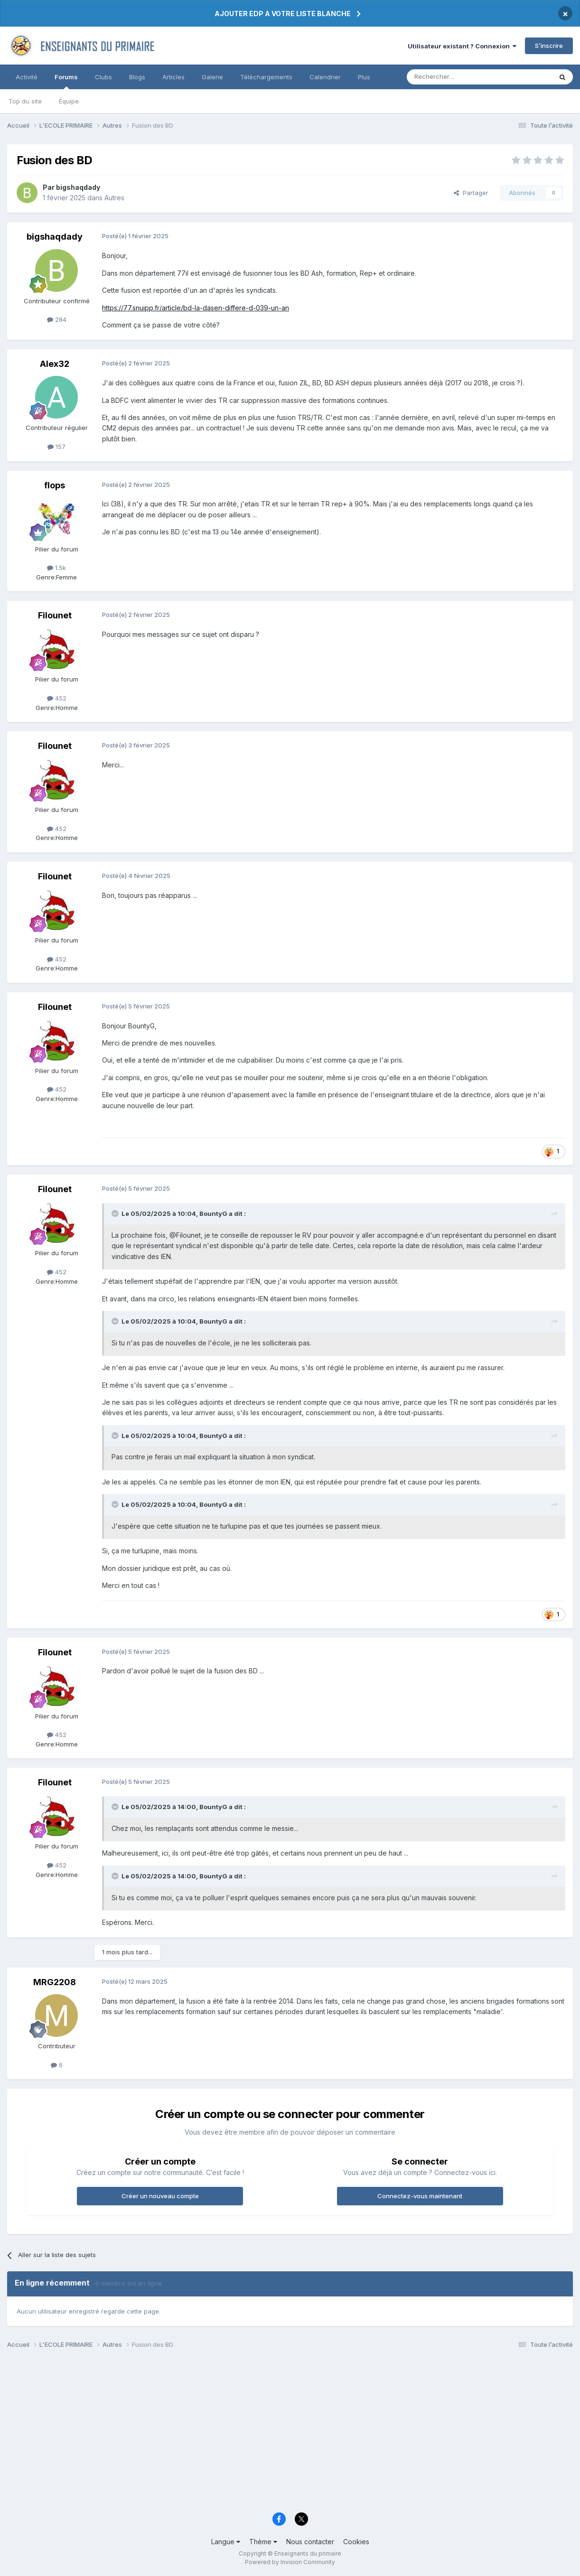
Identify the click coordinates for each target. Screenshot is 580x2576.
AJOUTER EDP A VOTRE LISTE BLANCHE (283, 13)
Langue (225, 2542)
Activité (26, 77)
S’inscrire (549, 45)
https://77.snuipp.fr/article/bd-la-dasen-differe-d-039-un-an (195, 308)
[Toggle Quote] (116, 1213)
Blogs (137, 77)
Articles (173, 77)
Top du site (25, 101)
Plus (364, 77)
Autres (114, 198)
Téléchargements (266, 77)
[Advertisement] (290, 2433)
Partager (471, 192)
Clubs (103, 77)
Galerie (212, 77)
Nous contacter (310, 2542)
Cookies (356, 2542)
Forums (66, 81)
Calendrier (325, 77)
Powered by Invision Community (290, 2562)
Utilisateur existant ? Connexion (462, 46)
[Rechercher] (458, 76)
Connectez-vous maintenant (419, 2196)
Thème (263, 2542)
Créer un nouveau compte (160, 2196)
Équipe (69, 101)
